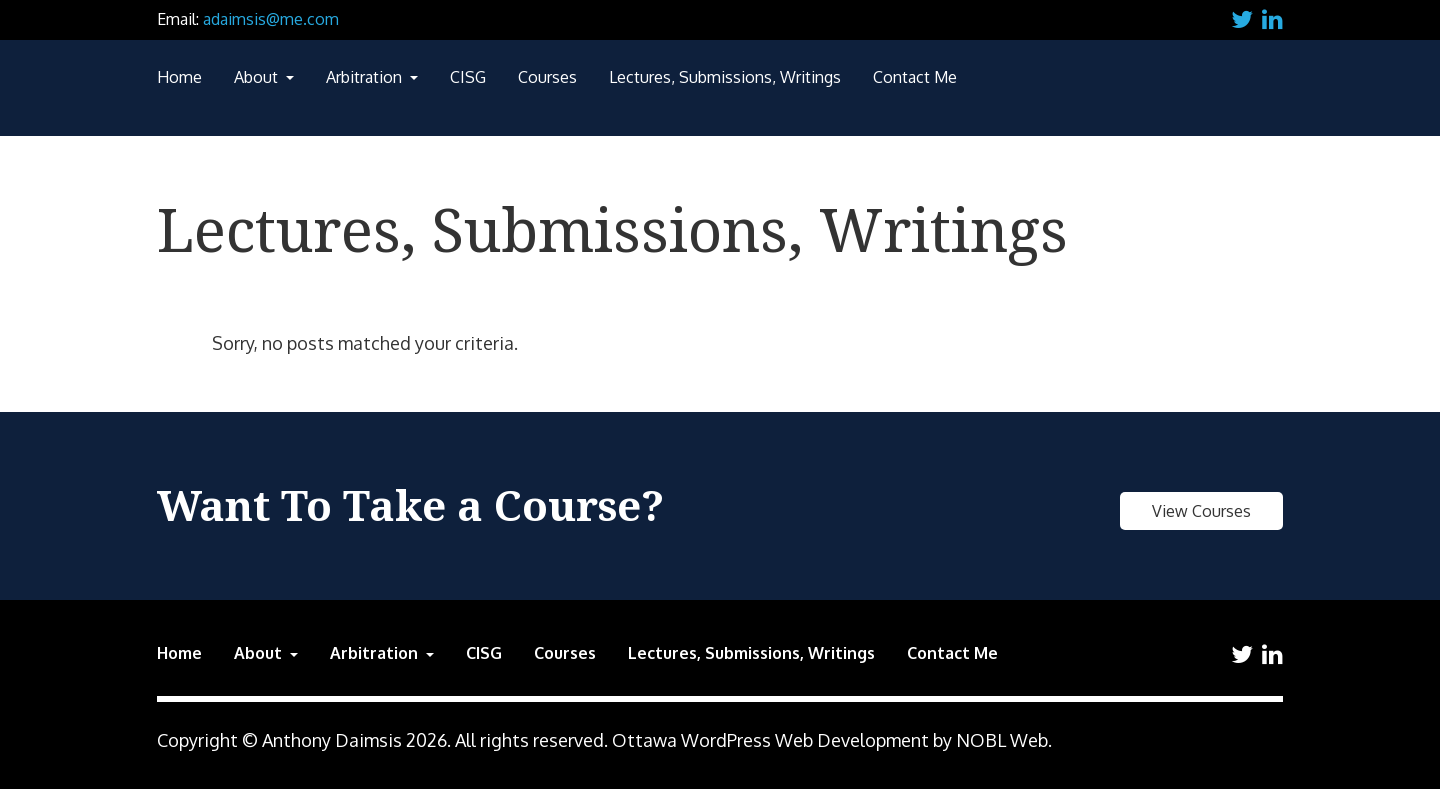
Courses (547, 77)
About (258, 77)
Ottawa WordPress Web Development (770, 740)
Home (179, 77)
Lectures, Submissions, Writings (725, 77)
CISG (468, 77)
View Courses (1201, 511)
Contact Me (915, 77)
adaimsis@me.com (271, 19)
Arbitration (366, 77)
